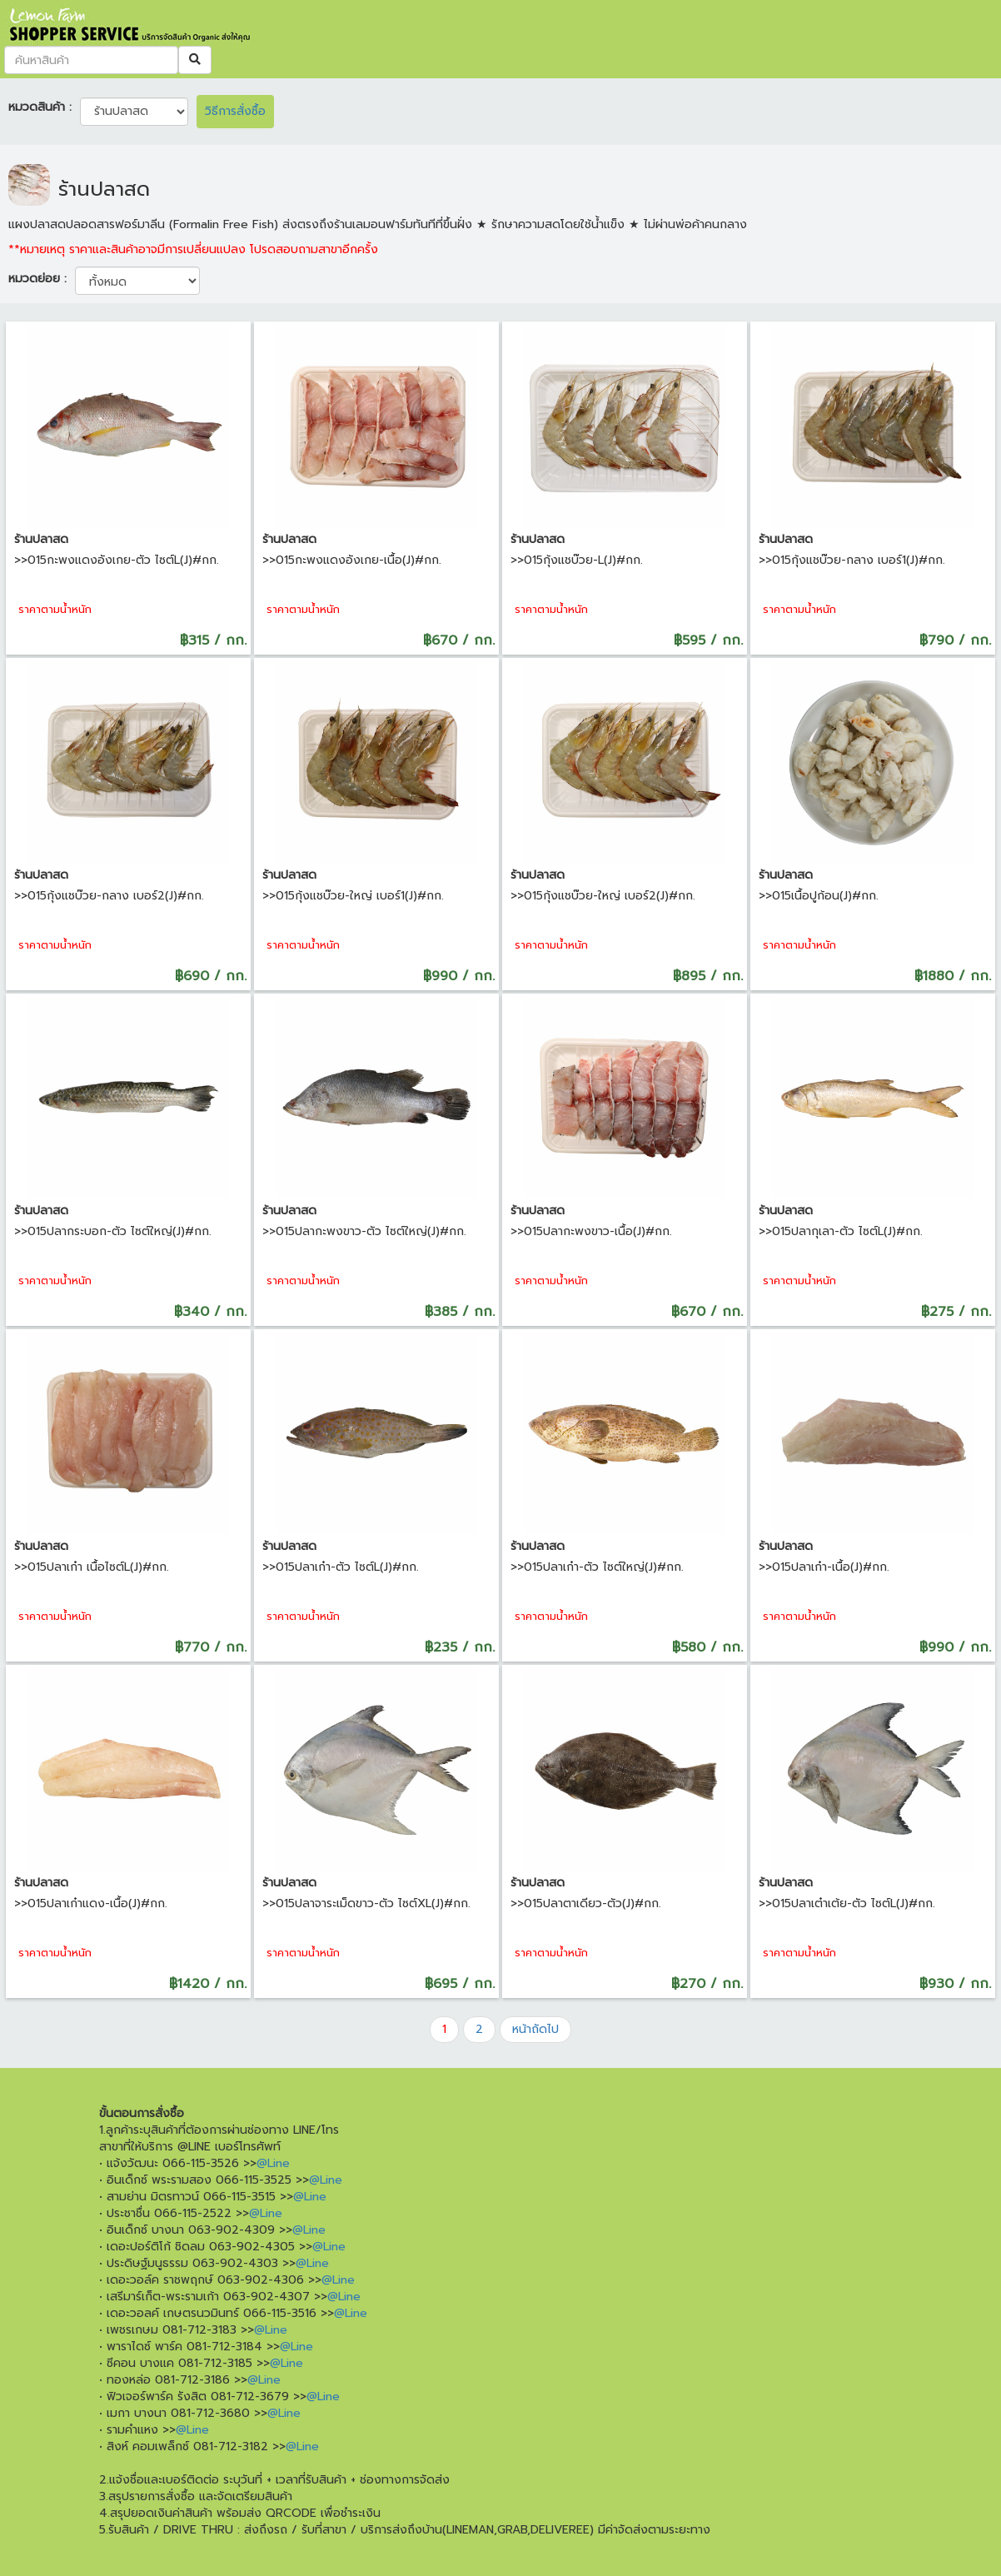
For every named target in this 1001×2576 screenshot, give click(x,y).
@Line (273, 2163)
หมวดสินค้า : (40, 107)
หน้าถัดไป (535, 2029)
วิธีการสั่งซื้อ (235, 111)
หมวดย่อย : (37, 279)
